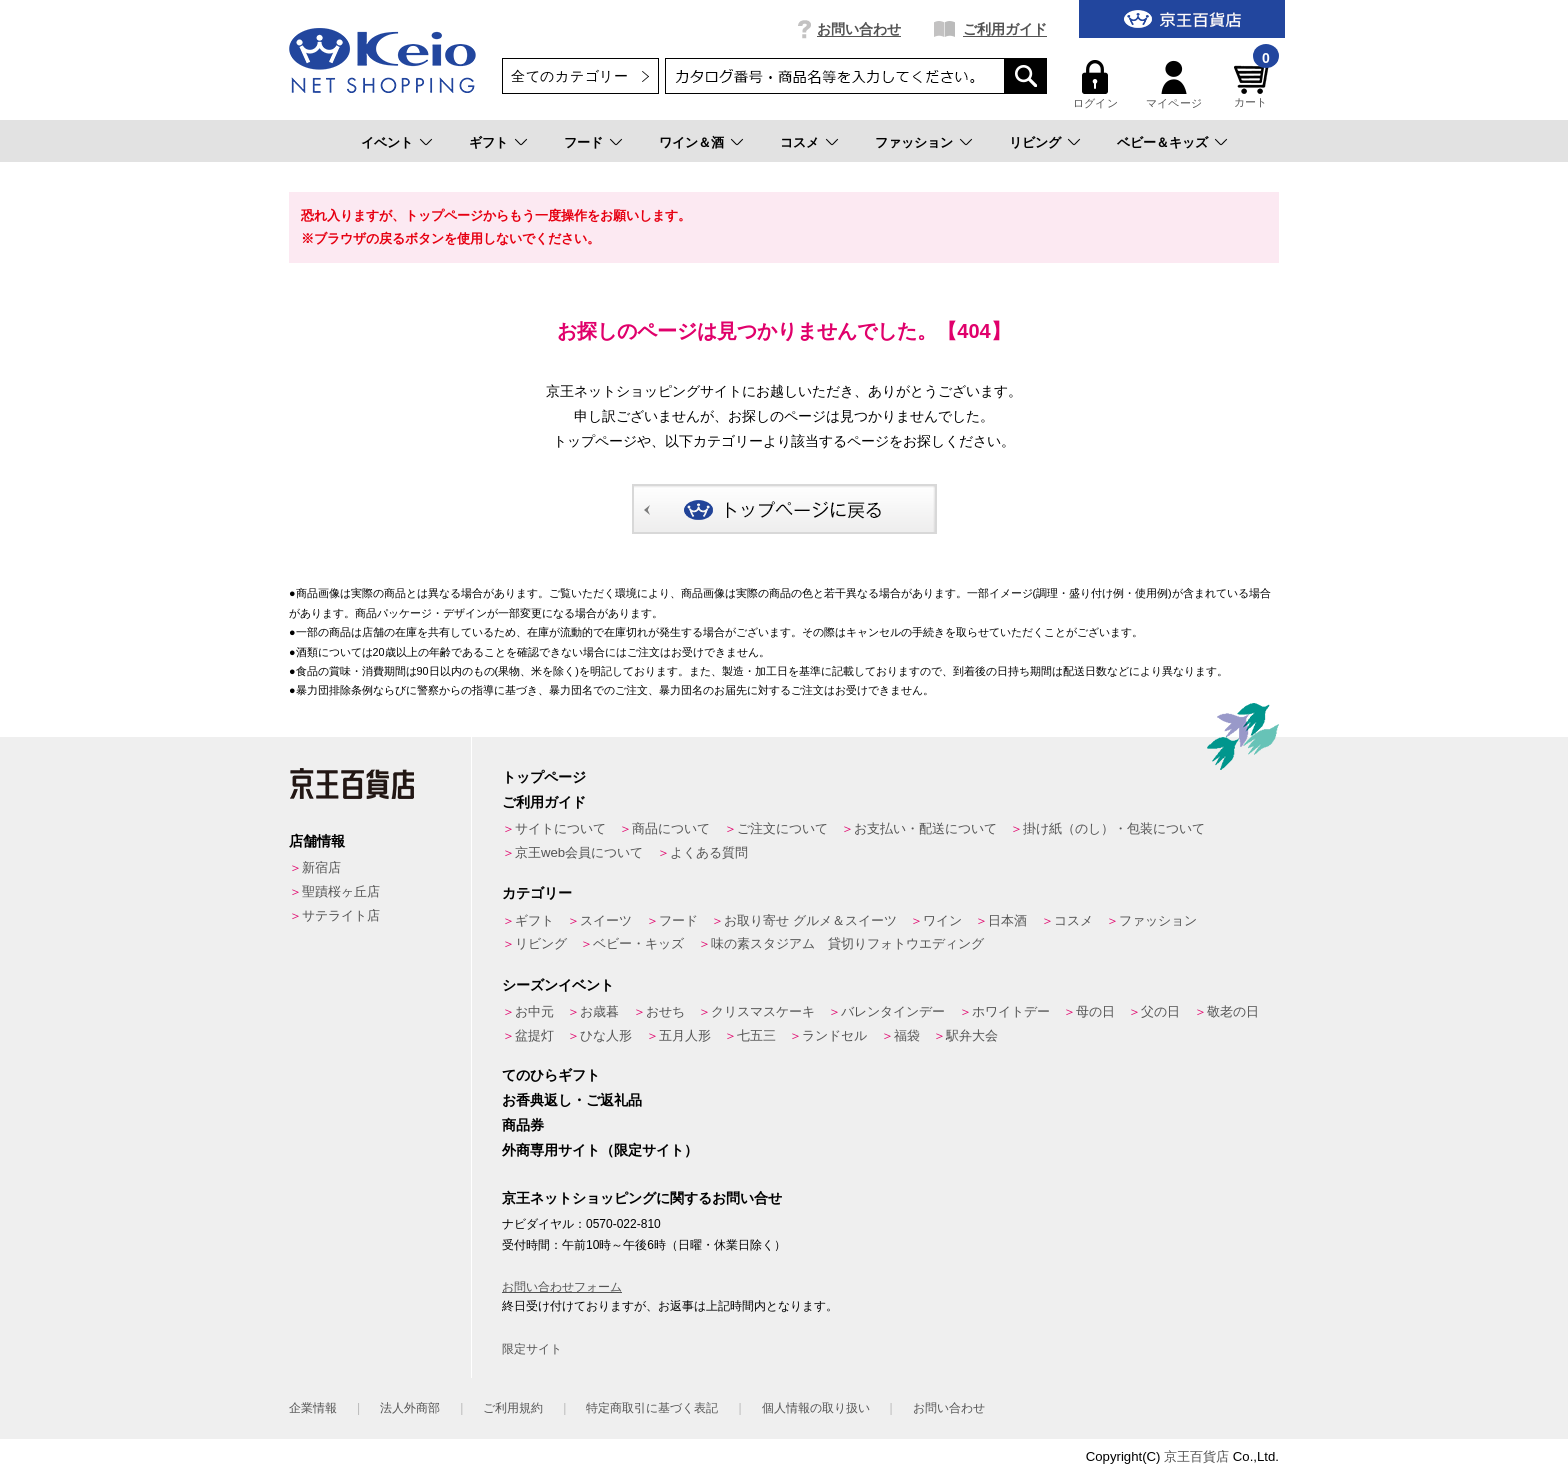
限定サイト (532, 1349)
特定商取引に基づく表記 (652, 1408)
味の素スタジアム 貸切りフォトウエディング (847, 943)
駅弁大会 (972, 1035)
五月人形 (685, 1035)
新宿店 (321, 867)
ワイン (942, 920)
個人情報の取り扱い (816, 1408)
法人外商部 (410, 1408)
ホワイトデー (1011, 1011)
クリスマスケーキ (763, 1011)
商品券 (523, 1125)
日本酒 (1007, 920)
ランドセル (834, 1035)
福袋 (907, 1035)
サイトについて (560, 828)
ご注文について (782, 828)
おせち (665, 1011)
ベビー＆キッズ (1162, 142)
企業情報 (313, 1408)
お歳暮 (599, 1011)
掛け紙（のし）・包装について (1114, 828)
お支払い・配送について (925, 828)
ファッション (914, 142)
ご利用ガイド (1005, 29)
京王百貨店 (1196, 1456)
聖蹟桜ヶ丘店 (341, 891)
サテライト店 (341, 915)
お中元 (534, 1011)
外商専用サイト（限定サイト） (600, 1150)
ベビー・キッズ (638, 943)
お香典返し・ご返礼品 (572, 1100)
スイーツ (606, 920)
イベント (387, 142)
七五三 (756, 1035)
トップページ (544, 777)
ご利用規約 (513, 1408)
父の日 (1160, 1011)
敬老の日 (1233, 1011)
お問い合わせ (859, 29)
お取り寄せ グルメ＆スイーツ (810, 920)
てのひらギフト (551, 1075)
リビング (1035, 142)
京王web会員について (579, 852)
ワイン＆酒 (691, 142)
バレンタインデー (893, 1011)
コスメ (799, 142)
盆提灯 (534, 1035)
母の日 (1095, 1011)
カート (1254, 84)
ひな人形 (606, 1035)
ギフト (488, 142)
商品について (671, 828)
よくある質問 (709, 852)
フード (583, 142)
